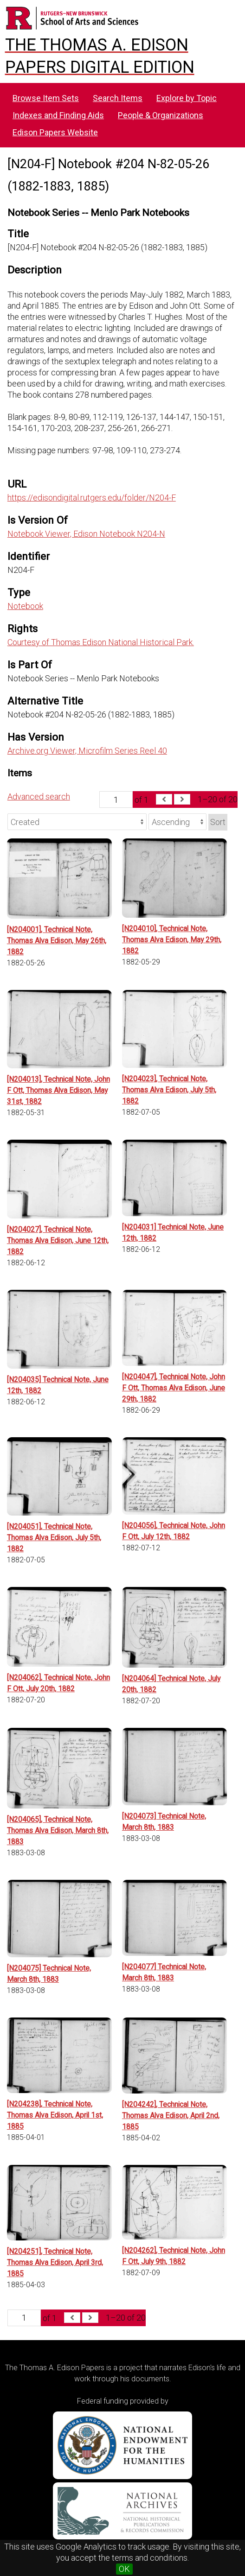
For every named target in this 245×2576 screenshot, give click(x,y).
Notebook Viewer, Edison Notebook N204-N (86, 534)
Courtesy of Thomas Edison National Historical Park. (100, 642)
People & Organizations (160, 115)
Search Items (117, 98)
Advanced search (38, 796)
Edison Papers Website (55, 132)
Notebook (25, 606)
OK (124, 2569)
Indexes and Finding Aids (58, 115)
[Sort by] (77, 821)
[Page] (116, 799)
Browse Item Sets (46, 98)
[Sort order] (177, 821)
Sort (218, 822)
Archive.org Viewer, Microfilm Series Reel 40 (87, 750)
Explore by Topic (186, 98)
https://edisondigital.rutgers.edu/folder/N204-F (91, 497)
